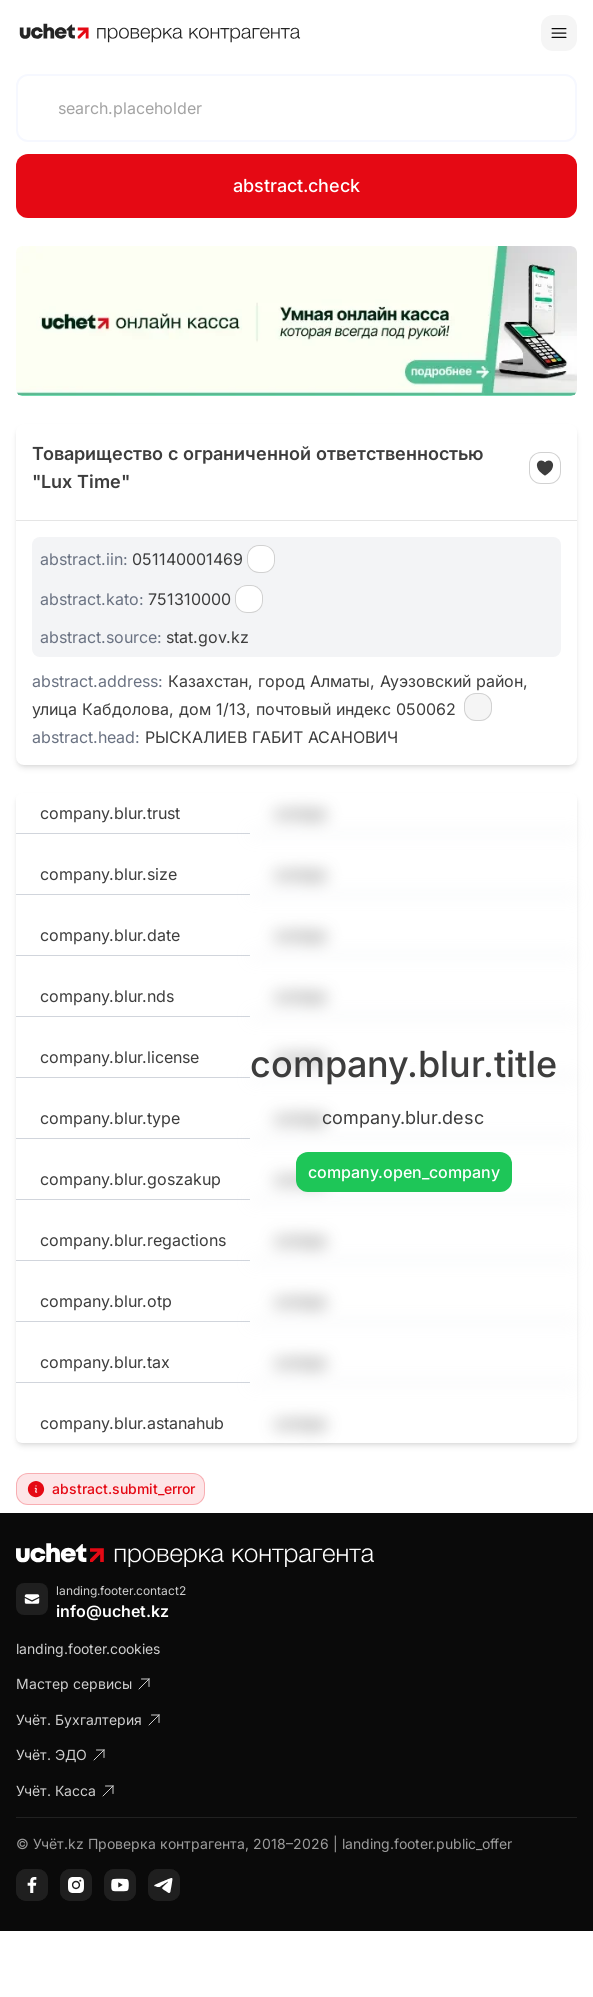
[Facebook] (32, 1885)
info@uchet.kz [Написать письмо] (112, 1611)
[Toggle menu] (559, 33)
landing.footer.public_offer (427, 1843)
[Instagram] (76, 1885)
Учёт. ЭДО (61, 1754)
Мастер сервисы (84, 1683)
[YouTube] (120, 1885)
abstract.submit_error (110, 1489)
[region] (296, 321)
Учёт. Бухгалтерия (89, 1719)
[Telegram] (164, 1885)
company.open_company (404, 1172)
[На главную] (160, 33)
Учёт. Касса (66, 1790)
